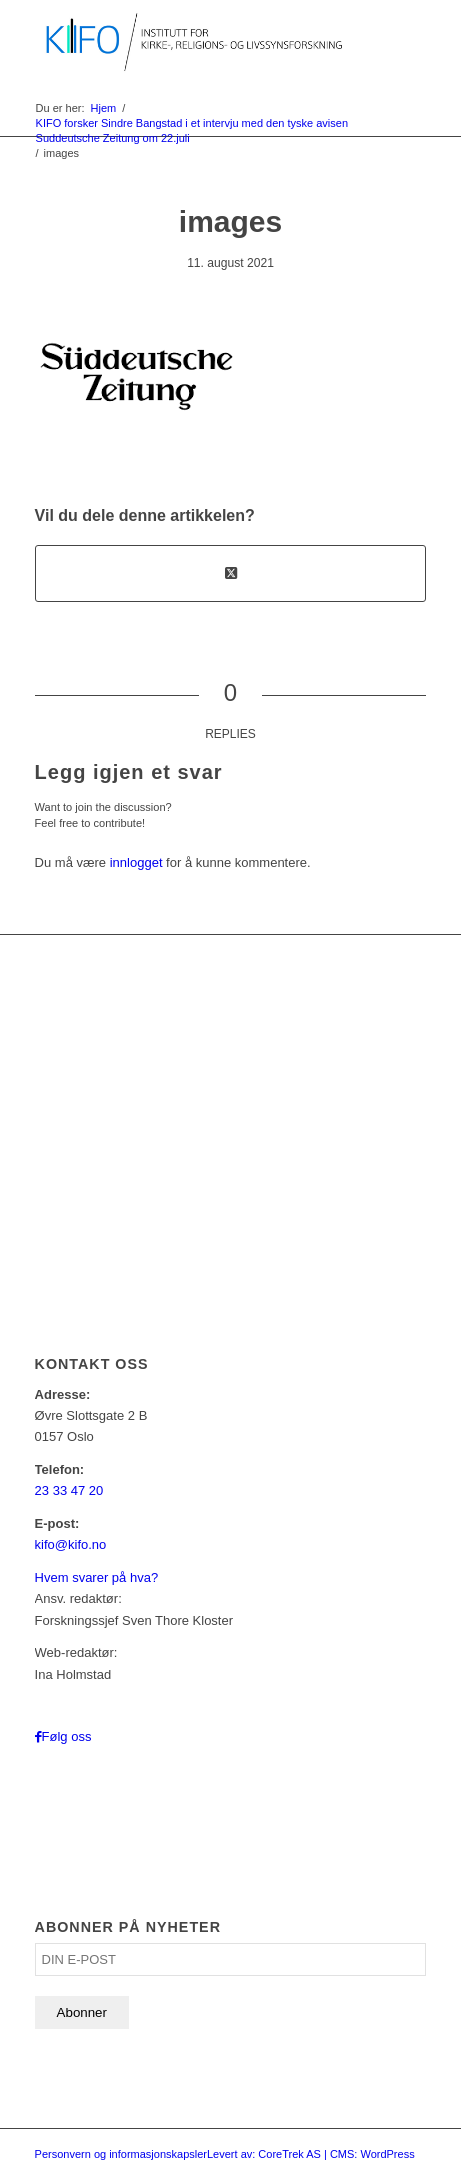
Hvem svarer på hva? (97, 1577)
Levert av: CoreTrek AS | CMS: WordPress (311, 2154)
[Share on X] (231, 573)
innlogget (136, 862)
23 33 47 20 (69, 1490)
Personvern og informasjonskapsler (121, 2154)
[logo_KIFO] (191, 40)
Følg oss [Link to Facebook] (67, 1736)
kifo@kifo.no (71, 1544)
